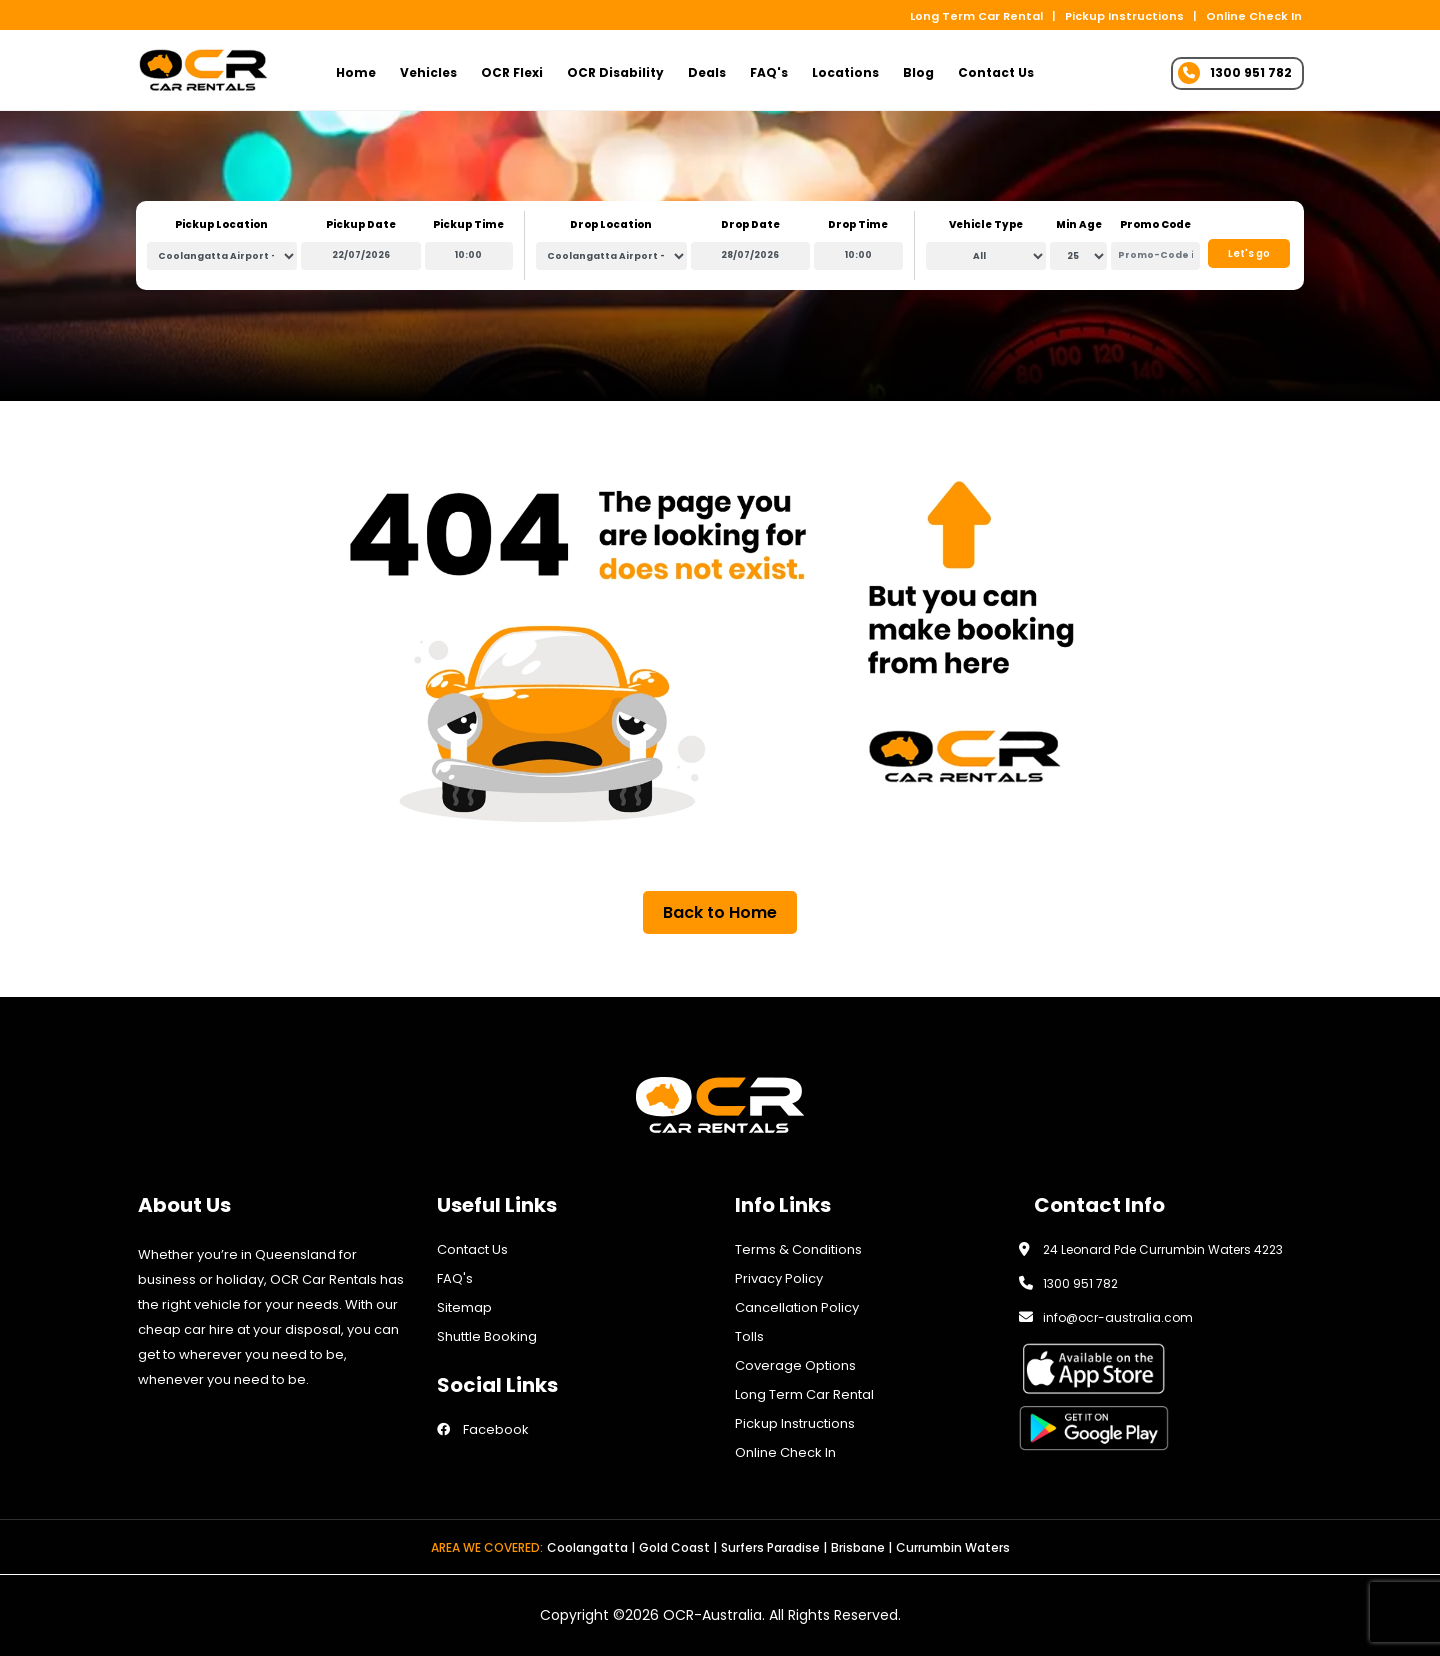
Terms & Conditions (798, 1249)
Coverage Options (795, 1365)
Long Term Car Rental (976, 16)
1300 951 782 (1080, 1283)
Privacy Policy (779, 1278)
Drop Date (750, 224)
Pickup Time (468, 224)
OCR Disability (615, 72)
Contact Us (996, 72)
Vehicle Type (986, 224)
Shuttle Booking (487, 1336)
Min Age (1079, 224)
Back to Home (720, 912)
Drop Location (611, 224)
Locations (845, 72)
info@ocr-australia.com (1118, 1317)
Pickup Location (221, 224)
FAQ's (769, 72)
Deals (707, 72)
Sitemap (464, 1307)
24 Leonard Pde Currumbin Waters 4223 (1163, 1249)
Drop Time (858, 224)
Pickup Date (361, 224)
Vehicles (428, 72)
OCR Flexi (512, 72)
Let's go (1249, 253)
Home (356, 72)
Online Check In (1254, 16)
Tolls (749, 1336)
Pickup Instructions (1124, 16)
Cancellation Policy (797, 1307)
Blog (918, 72)
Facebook (483, 1429)
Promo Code (1155, 224)
